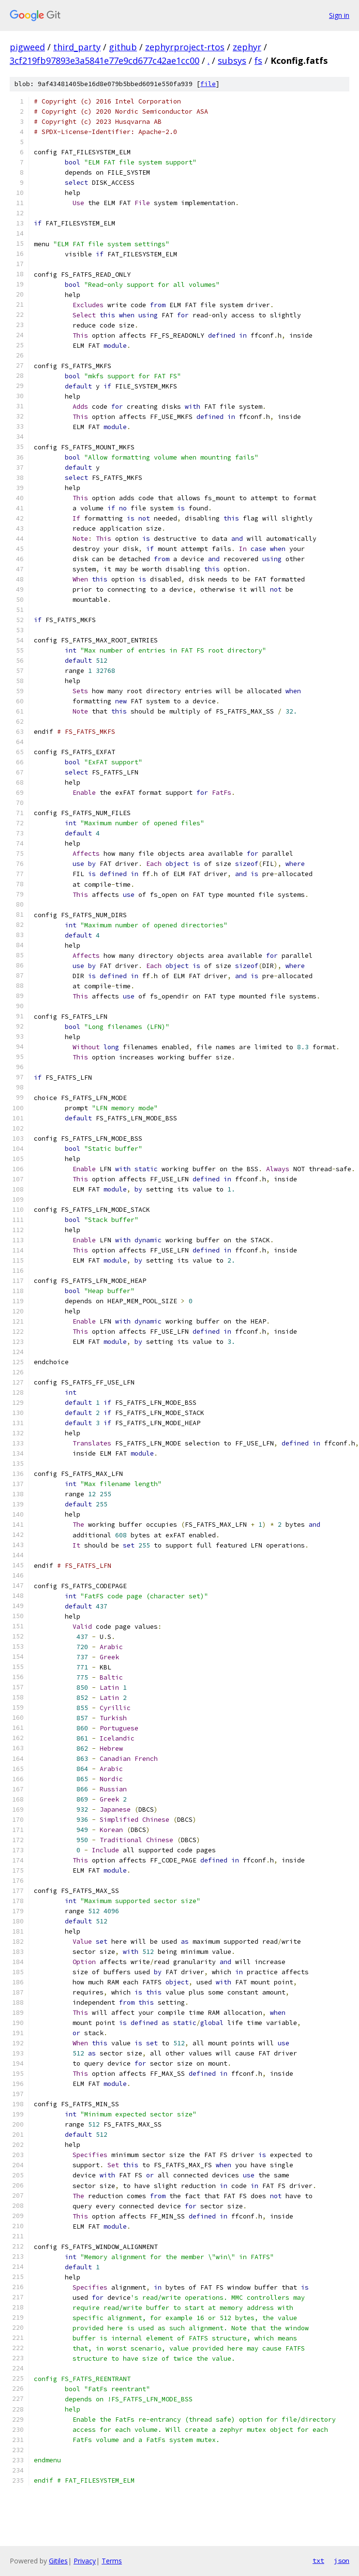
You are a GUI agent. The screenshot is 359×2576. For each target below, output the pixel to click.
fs (258, 60)
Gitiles (58, 2560)
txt (318, 2560)
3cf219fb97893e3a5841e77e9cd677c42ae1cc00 (104, 60)
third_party (77, 47)
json (341, 2560)
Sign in (339, 15)
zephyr (247, 47)
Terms (112, 2560)
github (123, 47)
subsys (232, 60)
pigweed (27, 47)
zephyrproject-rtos (184, 47)
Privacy (85, 2560)
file (208, 84)
